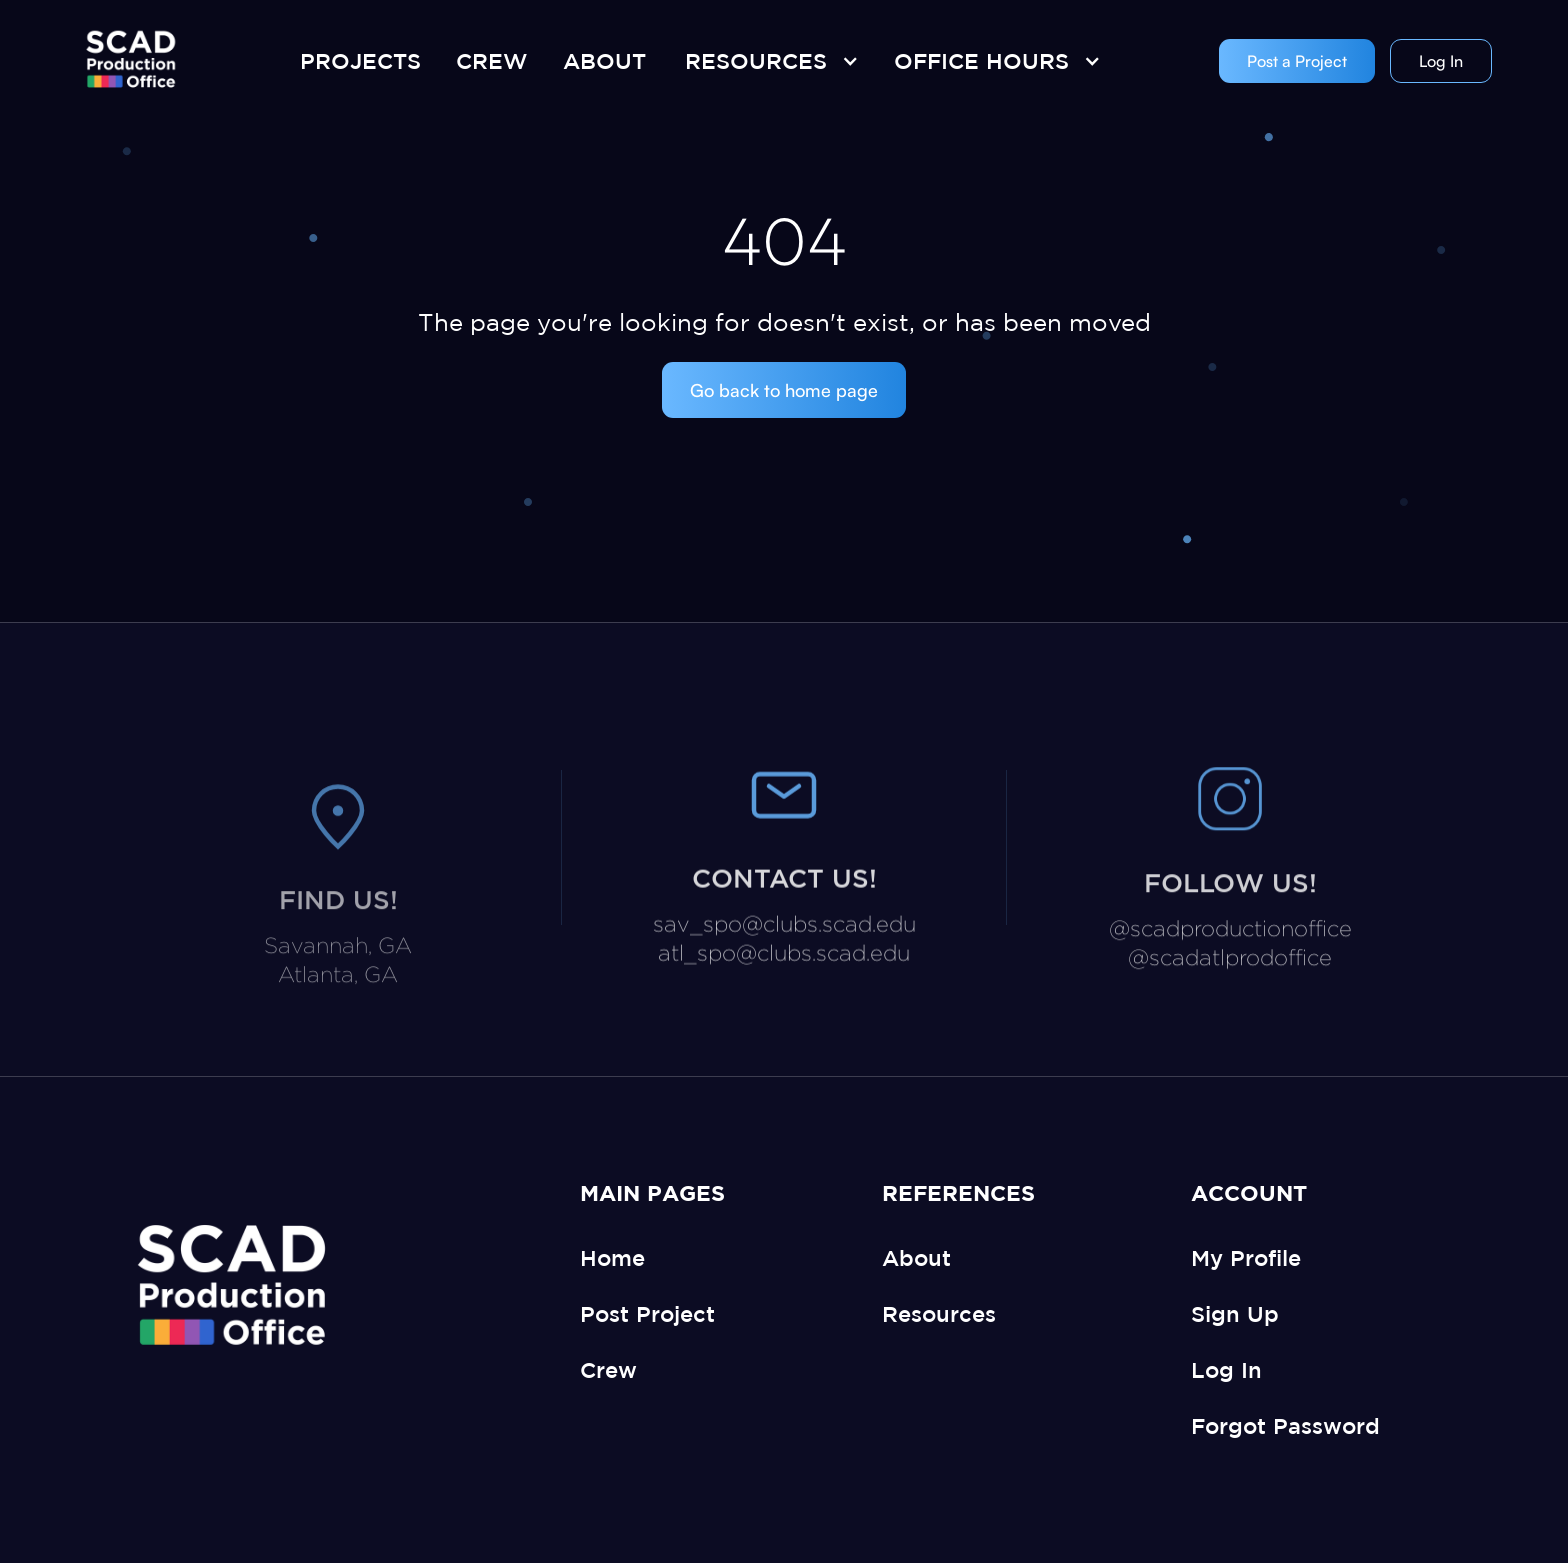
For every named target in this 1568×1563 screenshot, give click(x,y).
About (916, 1257)
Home (612, 1257)
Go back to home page (784, 390)
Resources (939, 1313)
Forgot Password (1285, 1425)
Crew (608, 1369)
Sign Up (1235, 1313)
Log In (1441, 61)
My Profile (1246, 1257)
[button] (767, 61)
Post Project (647, 1313)
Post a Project (1297, 61)
